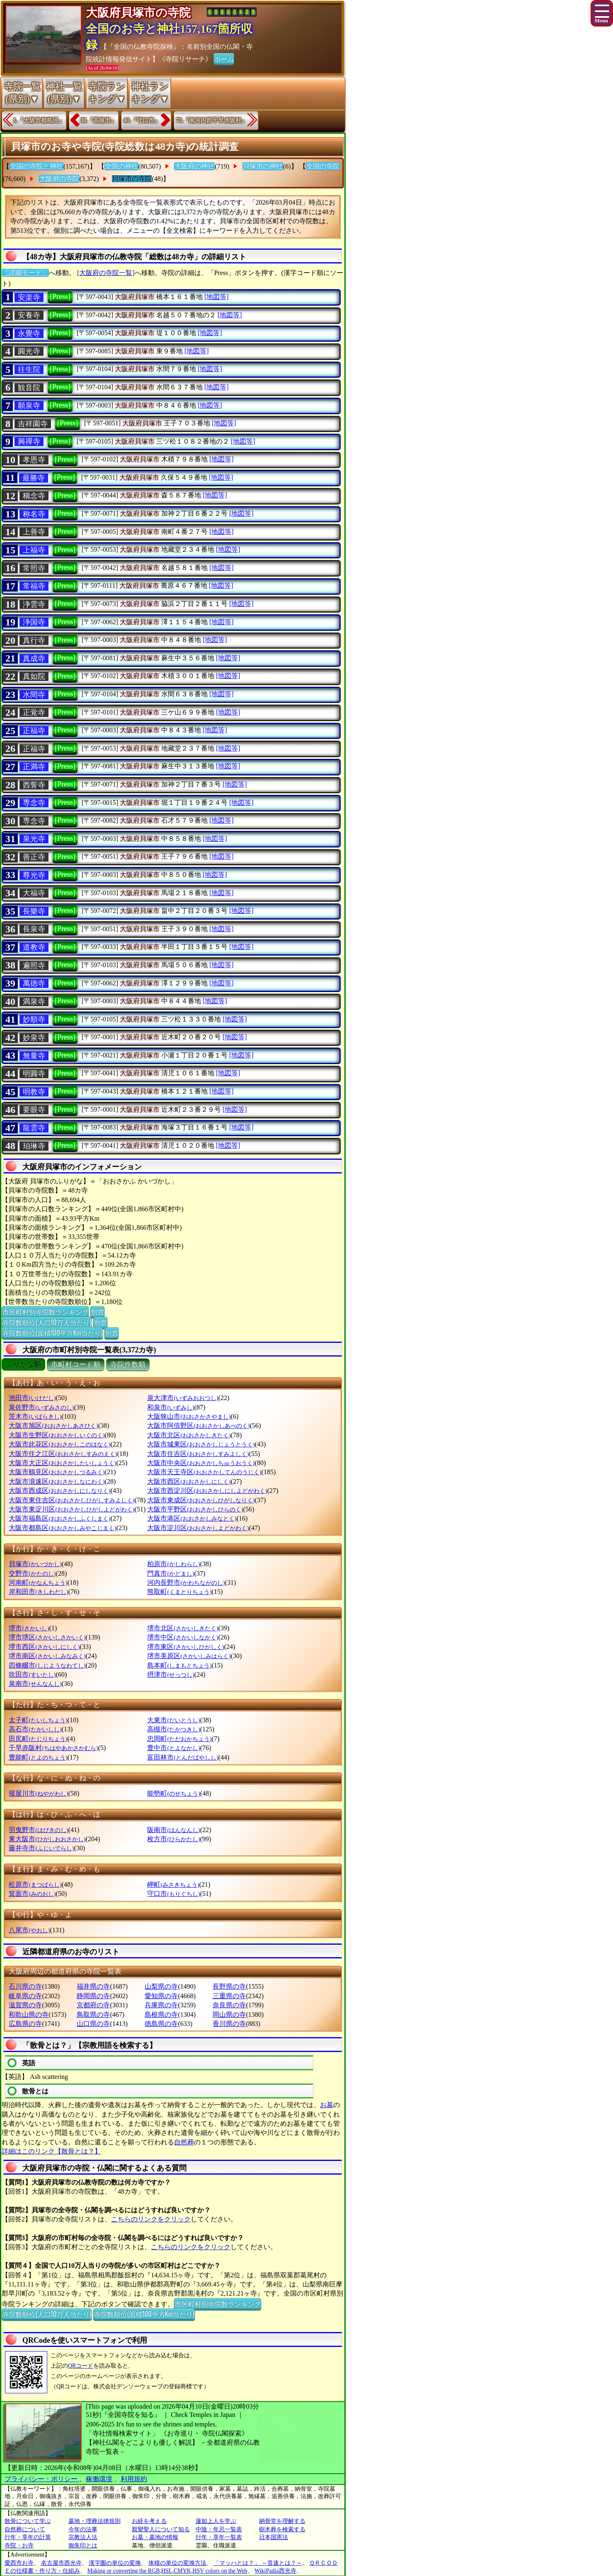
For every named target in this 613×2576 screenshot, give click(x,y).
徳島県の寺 (161, 2023)
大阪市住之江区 (63, 1453)
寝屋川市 (38, 1793)
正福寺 (34, 731)
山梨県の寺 (161, 1986)
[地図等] (216, 296)
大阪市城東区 (200, 1444)
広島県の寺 (25, 2023)
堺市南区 (47, 1655)
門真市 (170, 1573)
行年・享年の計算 (28, 2537)
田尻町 (38, 1738)
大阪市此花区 (59, 1444)
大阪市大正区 (62, 1462)
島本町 (179, 1665)
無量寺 (34, 1056)
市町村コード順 (75, 1365)
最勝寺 (33, 478)
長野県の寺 (229, 1986)
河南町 (38, 1582)
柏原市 (173, 1563)
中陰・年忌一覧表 (219, 2529)
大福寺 (34, 893)
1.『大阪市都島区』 (38, 120)
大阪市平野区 (195, 1509)
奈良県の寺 (229, 2005)
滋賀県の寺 (25, 2005)
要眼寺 (34, 1110)
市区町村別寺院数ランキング (45, 1311)
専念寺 (34, 803)
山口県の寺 (93, 2023)
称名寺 (34, 514)
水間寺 (34, 694)
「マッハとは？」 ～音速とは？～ (257, 2563)
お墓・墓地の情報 (155, 2537)
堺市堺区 (47, 1637)
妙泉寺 (34, 1037)
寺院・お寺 (19, 2545)
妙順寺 (34, 1019)
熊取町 (179, 1591)
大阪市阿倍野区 (198, 1425)
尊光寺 (34, 875)
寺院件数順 (127, 1365)
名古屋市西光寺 (61, 2563)
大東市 (173, 1720)
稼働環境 (99, 2478)
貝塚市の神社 (263, 166)
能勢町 (173, 1793)
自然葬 (184, 2142)
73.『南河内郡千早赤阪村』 (211, 120)
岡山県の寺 (229, 2014)
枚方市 (173, 1838)
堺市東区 (185, 1646)
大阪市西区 (188, 1481)
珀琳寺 (34, 1146)
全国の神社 (121, 166)
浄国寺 (34, 622)
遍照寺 (34, 965)
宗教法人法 (82, 2537)
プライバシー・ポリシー (42, 2478)
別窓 (97, 1311)
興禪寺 (29, 441)
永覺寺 (29, 333)
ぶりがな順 (23, 1365)
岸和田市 (38, 1591)
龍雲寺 (34, 1128)
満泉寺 (34, 1001)
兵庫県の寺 (161, 2005)
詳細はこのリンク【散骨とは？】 (51, 2151)
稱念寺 (34, 496)
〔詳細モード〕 (25, 272)
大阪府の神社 (194, 166)
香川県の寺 (229, 2023)
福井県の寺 (93, 1986)
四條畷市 (47, 1665)
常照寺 (34, 568)
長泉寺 (34, 929)
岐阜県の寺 (25, 1995)
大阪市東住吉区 (71, 1500)
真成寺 (34, 658)
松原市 (35, 1884)
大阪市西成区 (59, 1490)
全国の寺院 (322, 166)
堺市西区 (44, 1646)
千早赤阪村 (53, 1747)
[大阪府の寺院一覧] (106, 272)
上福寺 (34, 550)
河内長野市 (186, 1582)
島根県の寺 (161, 2014)
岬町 (173, 1884)
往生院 (29, 369)
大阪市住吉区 (198, 1453)
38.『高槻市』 (98, 120)
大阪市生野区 (56, 1435)
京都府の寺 (93, 2005)
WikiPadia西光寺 (275, 2571)
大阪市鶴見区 (56, 1471)
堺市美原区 (188, 1655)
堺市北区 (182, 1628)
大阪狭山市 (188, 1416)
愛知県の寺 (161, 1995)
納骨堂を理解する (282, 2521)
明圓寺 (34, 1074)
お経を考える (149, 2521)
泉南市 (35, 1683)
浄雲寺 (34, 604)
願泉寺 (29, 405)
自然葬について (25, 2529)
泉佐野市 (41, 1407)
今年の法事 (82, 2529)
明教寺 (34, 1092)
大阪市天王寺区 (204, 1471)
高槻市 (173, 1729)
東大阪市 (47, 1838)
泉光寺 (34, 839)
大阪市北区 (188, 1435)
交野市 (32, 1573)
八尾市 (29, 1930)
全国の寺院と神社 (36, 166)
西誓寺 (34, 785)
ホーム (224, 58)
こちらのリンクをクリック (151, 2219)
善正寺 (34, 857)
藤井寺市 (41, 1848)
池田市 (32, 1397)
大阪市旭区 (53, 1425)
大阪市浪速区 (56, 1481)
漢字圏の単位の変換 (115, 2563)
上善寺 (34, 532)
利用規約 (134, 2478)
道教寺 (34, 947)
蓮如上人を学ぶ (216, 2521)
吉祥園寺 (33, 424)
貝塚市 (35, 1563)
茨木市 (35, 1416)
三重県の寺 (229, 1995)
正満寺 (34, 767)
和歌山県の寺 (28, 2014)
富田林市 (182, 1757)
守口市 (173, 1893)
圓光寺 (29, 351)
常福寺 (34, 586)
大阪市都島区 (62, 1527)
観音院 (29, 388)
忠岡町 (179, 1738)
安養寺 (29, 315)
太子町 (38, 1720)
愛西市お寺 (19, 2563)
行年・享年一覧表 (219, 2537)
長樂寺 (34, 911)
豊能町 (38, 1757)
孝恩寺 (34, 460)
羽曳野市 (38, 1829)
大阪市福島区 (59, 1518)
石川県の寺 (25, 1986)
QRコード (80, 2366)
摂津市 (170, 1674)
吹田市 (32, 1674)
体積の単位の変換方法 (177, 2563)
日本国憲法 (273, 2537)
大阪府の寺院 (59, 178)
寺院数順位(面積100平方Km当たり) (52, 1332)
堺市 (29, 1628)
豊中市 (173, 1747)
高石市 (35, 1729)
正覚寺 (34, 712)
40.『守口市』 (142, 120)
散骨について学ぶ (28, 2521)
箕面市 (32, 1893)
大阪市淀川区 (198, 1527)
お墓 (326, 2104)
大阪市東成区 (200, 1500)
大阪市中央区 (200, 1462)
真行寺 (34, 640)
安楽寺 (29, 297)
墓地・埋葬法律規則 (94, 2521)
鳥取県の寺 (93, 2014)
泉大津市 (182, 1397)
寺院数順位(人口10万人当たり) (46, 1322)
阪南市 (173, 1829)
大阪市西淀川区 (207, 1490)
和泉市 (170, 1407)
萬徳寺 (34, 983)
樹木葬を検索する (282, 2529)
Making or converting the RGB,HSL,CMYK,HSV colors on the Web (167, 2571)
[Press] (60, 296)
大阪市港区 (191, 1518)
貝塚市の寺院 (132, 178)
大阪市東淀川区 (71, 1509)
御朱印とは (82, 2545)
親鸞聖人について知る (161, 2529)
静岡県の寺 (93, 1995)
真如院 (34, 676)
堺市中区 (182, 1637)
